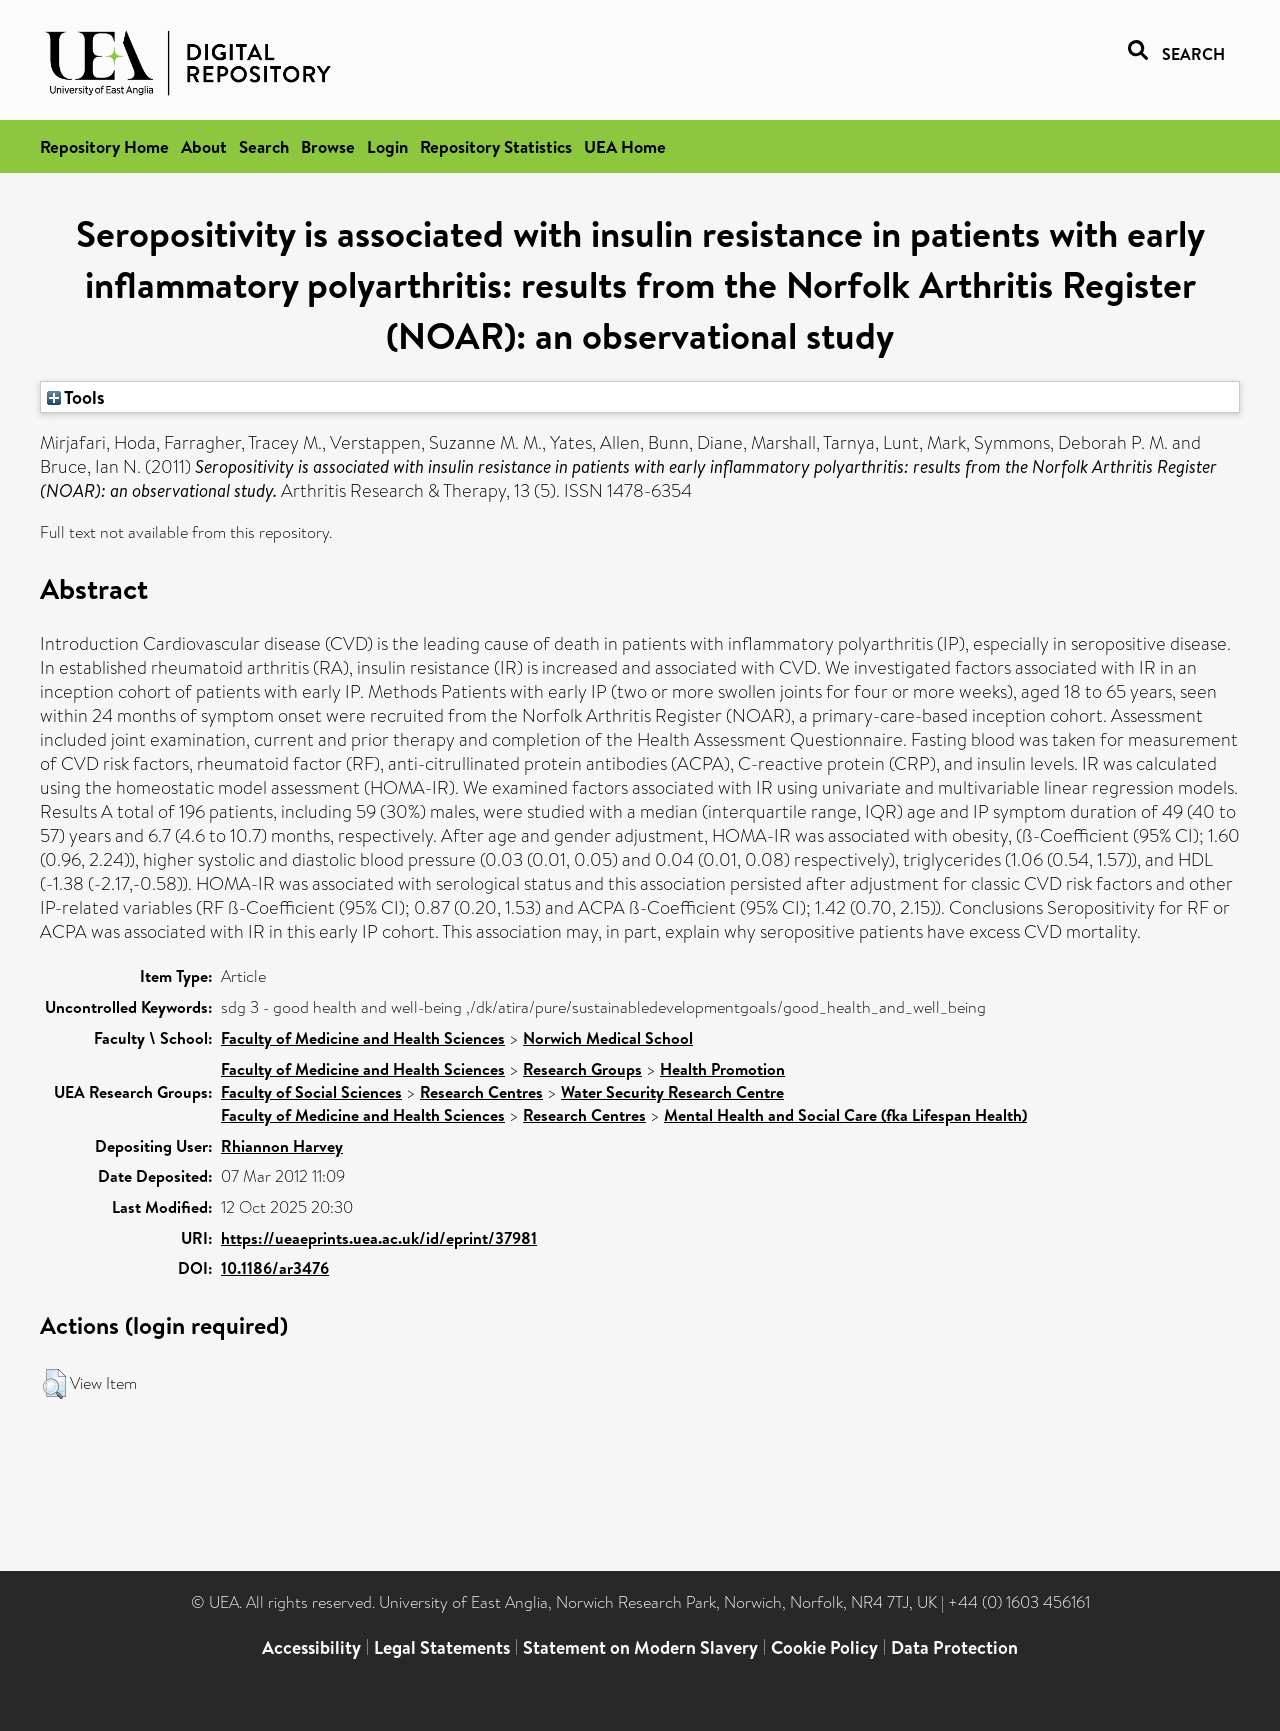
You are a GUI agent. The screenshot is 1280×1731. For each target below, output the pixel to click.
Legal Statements (442, 1647)
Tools (76, 397)
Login (387, 146)
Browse (328, 146)
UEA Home (625, 146)
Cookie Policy (824, 1647)
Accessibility (311, 1647)
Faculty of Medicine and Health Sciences (363, 1038)
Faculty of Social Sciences (311, 1092)
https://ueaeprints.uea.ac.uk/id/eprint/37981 (379, 1238)
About (204, 146)
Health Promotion (722, 1069)
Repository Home (104, 146)
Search (264, 146)
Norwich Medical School (608, 1038)
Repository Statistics (496, 146)
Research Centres (481, 1092)
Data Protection (954, 1647)
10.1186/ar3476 (275, 1268)
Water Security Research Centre (672, 1092)
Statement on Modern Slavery (640, 1647)
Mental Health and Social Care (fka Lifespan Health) (845, 1115)
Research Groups (582, 1069)
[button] (54, 1384)
